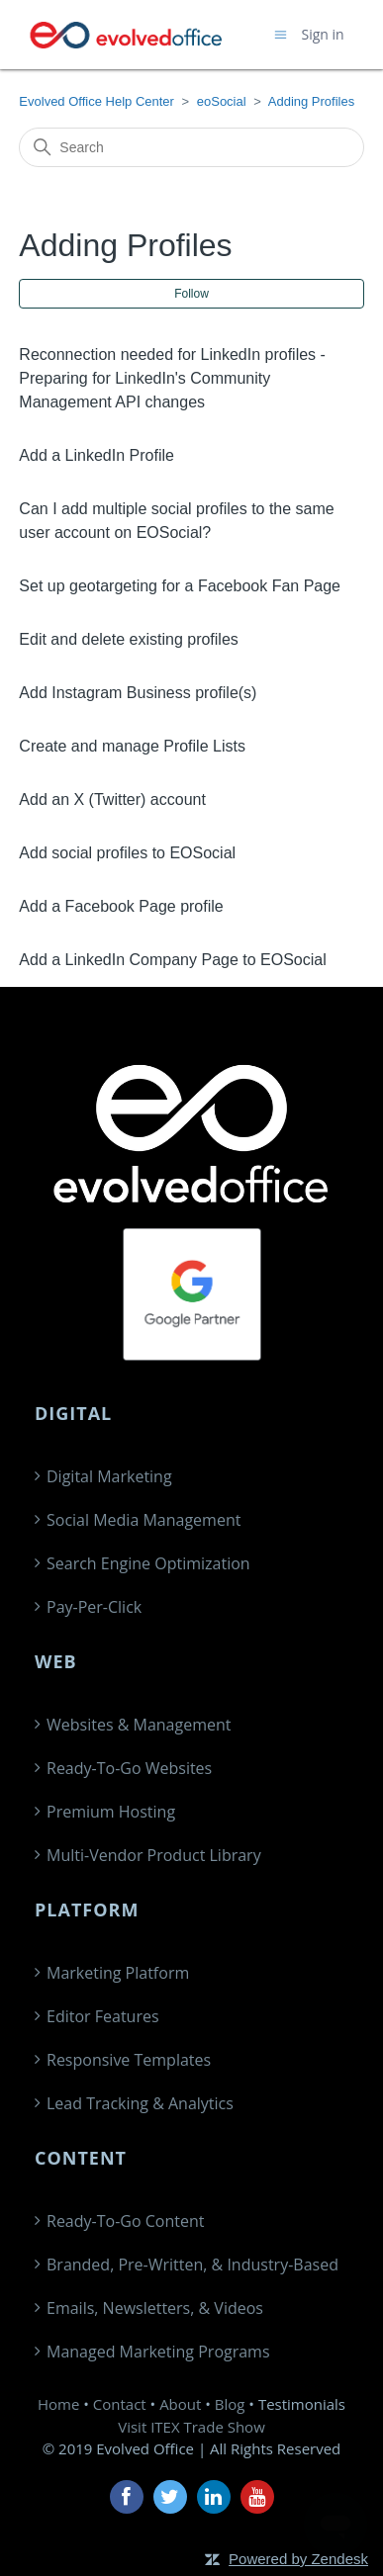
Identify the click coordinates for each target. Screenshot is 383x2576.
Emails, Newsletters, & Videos (155, 2308)
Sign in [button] (323, 34)
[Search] (191, 147)
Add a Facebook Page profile (121, 906)
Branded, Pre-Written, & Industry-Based (192, 2264)
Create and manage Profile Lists (132, 746)
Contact (119, 2404)
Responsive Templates (129, 2060)
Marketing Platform (118, 1973)
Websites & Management (139, 1724)
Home (58, 2404)
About (180, 2404)
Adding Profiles (311, 101)
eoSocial (221, 101)
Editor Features (103, 2016)
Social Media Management (143, 1520)
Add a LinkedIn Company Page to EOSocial (172, 959)
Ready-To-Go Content (125, 2221)
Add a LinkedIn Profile (96, 455)
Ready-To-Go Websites (129, 1768)
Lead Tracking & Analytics (140, 2103)
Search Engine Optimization (148, 1563)
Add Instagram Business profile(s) (137, 692)
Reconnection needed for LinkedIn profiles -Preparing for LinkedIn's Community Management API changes (172, 378)
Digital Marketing (109, 1476)
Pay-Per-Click (94, 1607)
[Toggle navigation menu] (280, 34)
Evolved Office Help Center (96, 101)
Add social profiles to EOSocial (127, 852)
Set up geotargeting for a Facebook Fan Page (179, 585)
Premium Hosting (111, 1811)
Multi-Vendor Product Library (154, 1855)
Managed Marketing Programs (158, 2351)
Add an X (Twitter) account (112, 799)
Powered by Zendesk (298, 2558)
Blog (230, 2404)
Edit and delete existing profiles (128, 639)
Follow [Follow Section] (191, 294)
